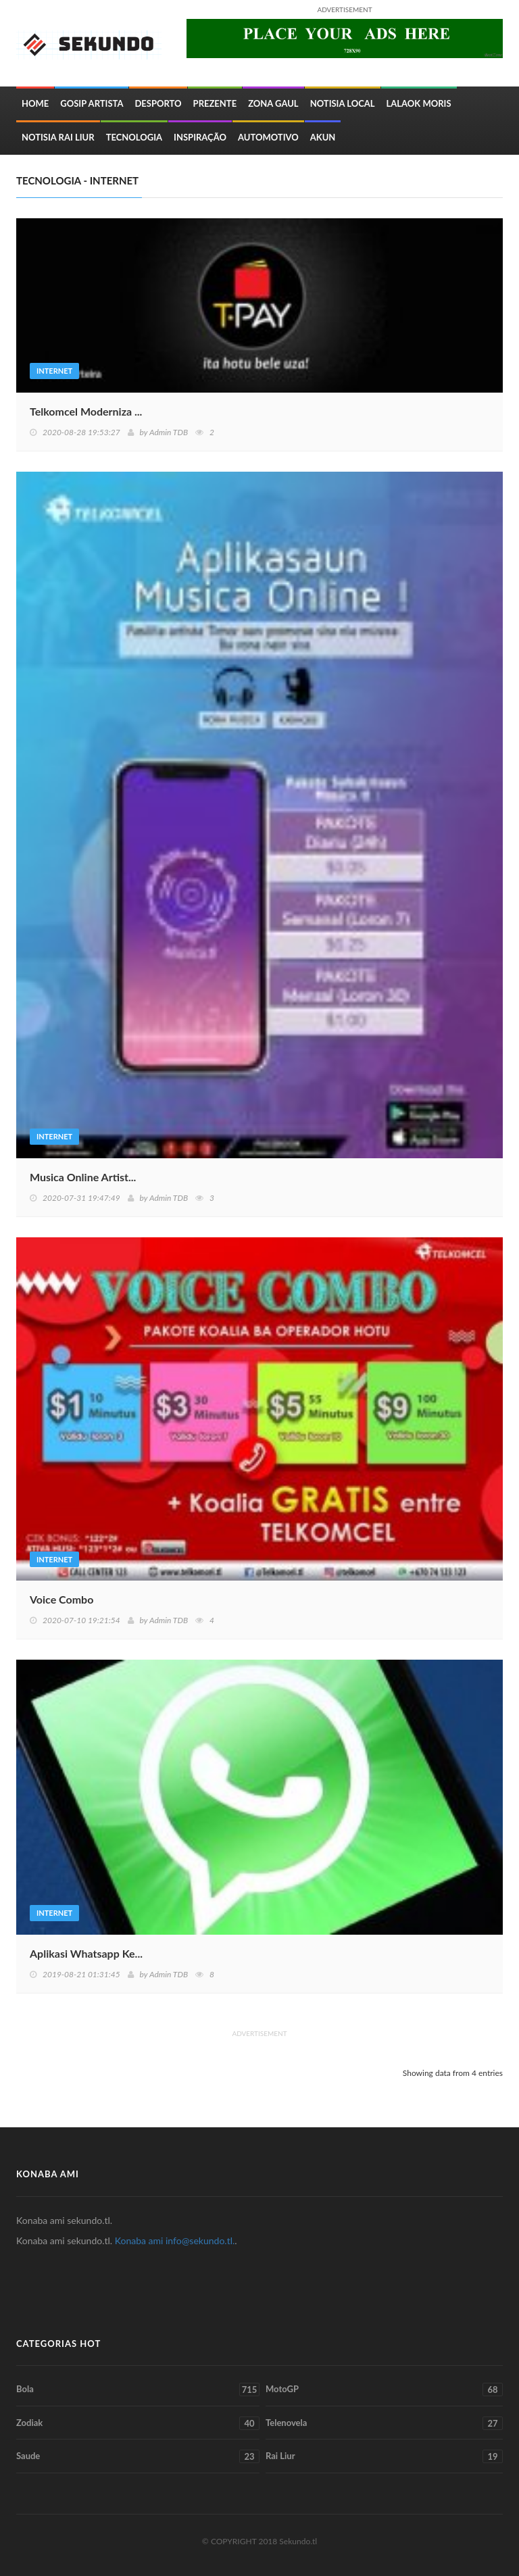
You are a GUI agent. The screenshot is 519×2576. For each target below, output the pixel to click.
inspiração (200, 137)
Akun (323, 137)
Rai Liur (384, 2456)
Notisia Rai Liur (58, 137)
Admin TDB (168, 432)
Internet (54, 370)
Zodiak (138, 2423)
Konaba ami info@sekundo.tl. (175, 2240)
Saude (138, 2456)
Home (35, 103)
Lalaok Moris (419, 103)
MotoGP (384, 2389)
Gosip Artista (91, 103)
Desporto (157, 103)
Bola (138, 2389)
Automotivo (268, 137)
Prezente (215, 103)
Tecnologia (134, 137)
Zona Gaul (273, 103)
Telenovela (384, 2423)
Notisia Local (342, 103)
